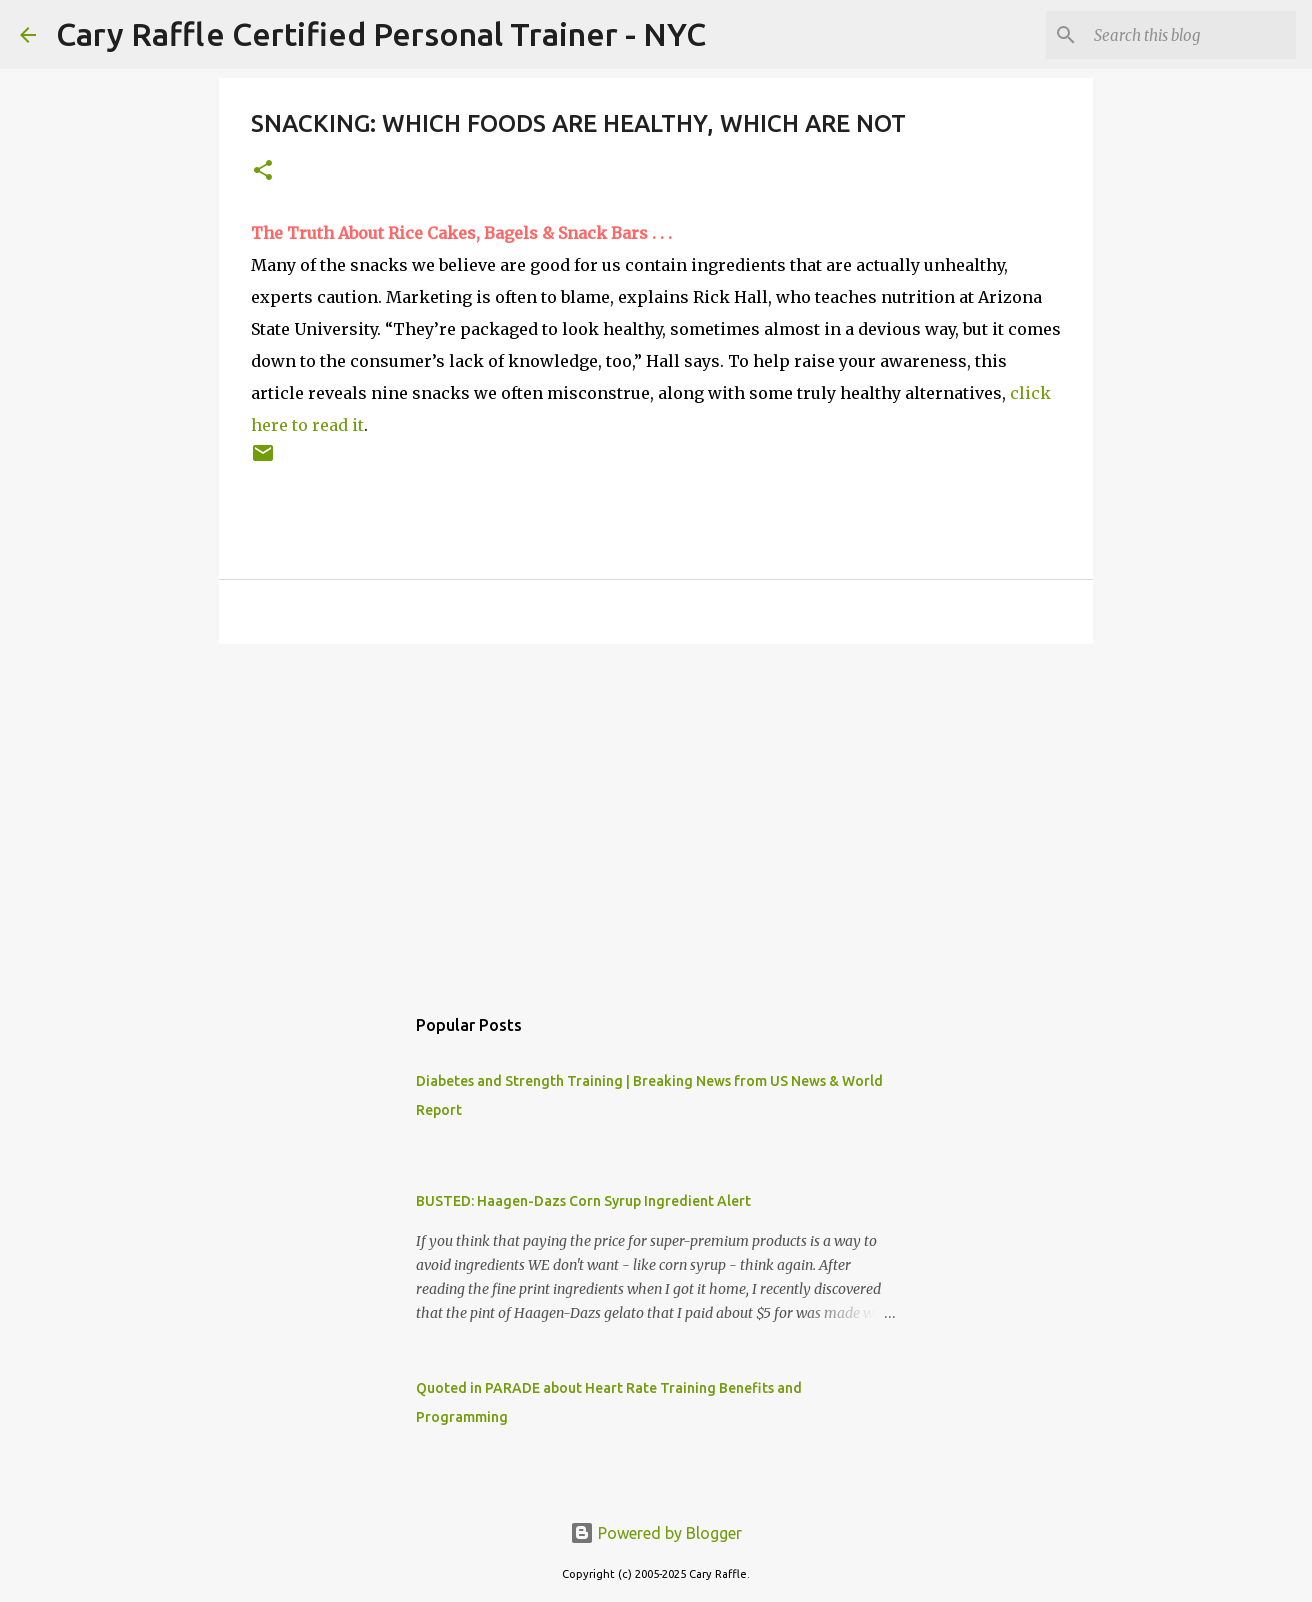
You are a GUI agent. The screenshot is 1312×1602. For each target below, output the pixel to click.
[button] (263, 171)
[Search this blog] (1191, 35)
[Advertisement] (656, 814)
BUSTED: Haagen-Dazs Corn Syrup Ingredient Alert (583, 1201)
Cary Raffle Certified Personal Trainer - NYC (381, 34)
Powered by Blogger (656, 1533)
